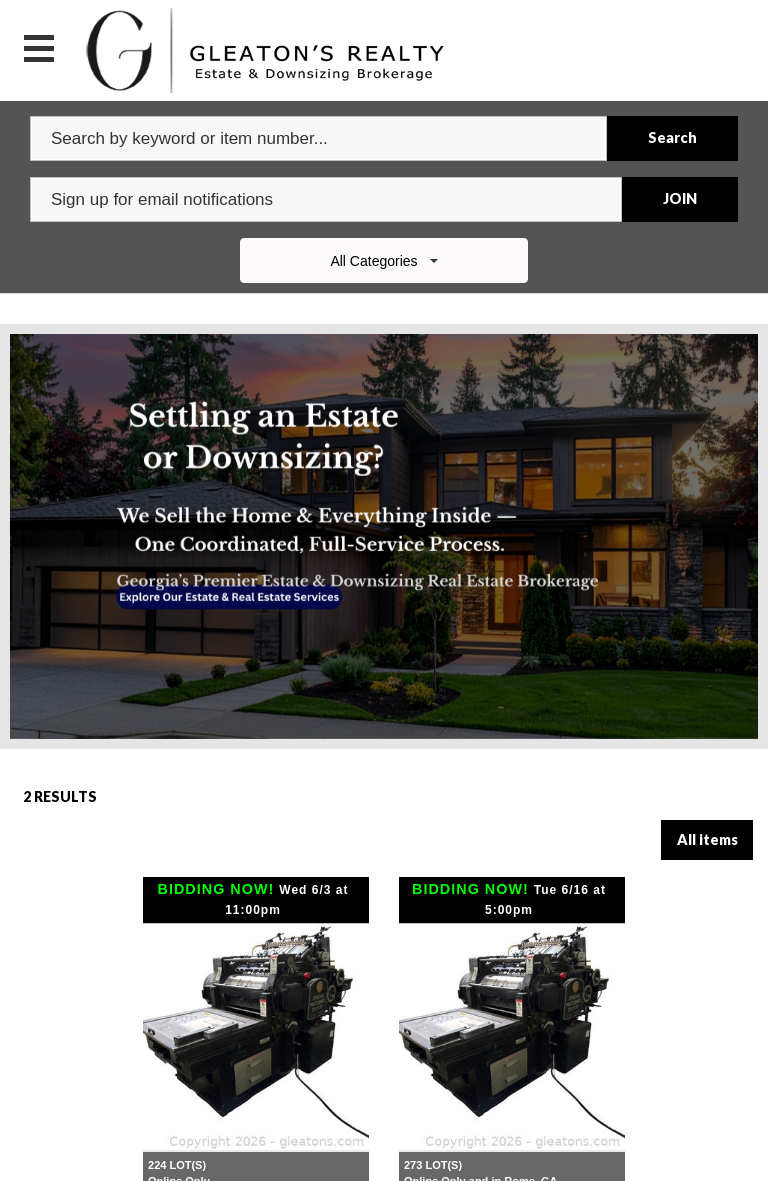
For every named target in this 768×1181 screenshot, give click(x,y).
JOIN (680, 198)
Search (672, 137)
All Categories (383, 261)
